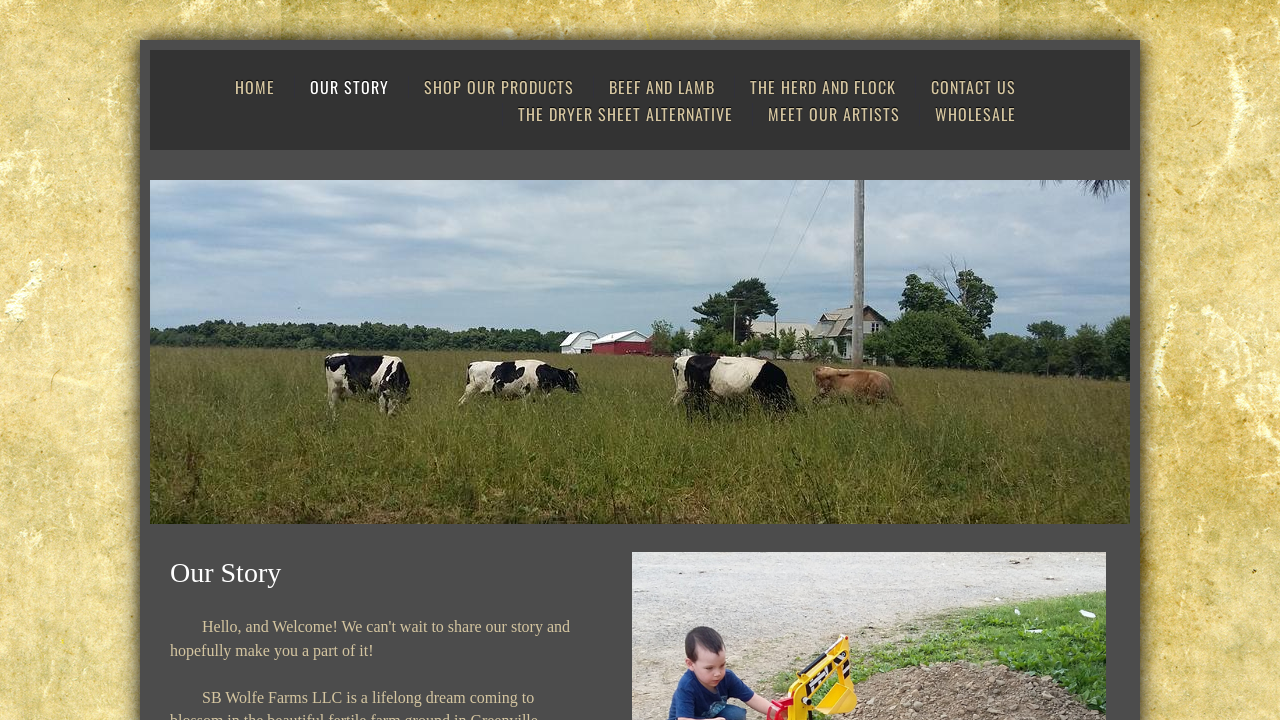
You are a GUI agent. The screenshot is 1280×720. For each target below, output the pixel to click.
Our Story (349, 87)
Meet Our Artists (834, 114)
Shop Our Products (499, 87)
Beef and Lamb (662, 87)
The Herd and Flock (823, 87)
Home (255, 87)
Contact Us (973, 87)
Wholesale (975, 114)
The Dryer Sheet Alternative (625, 114)
